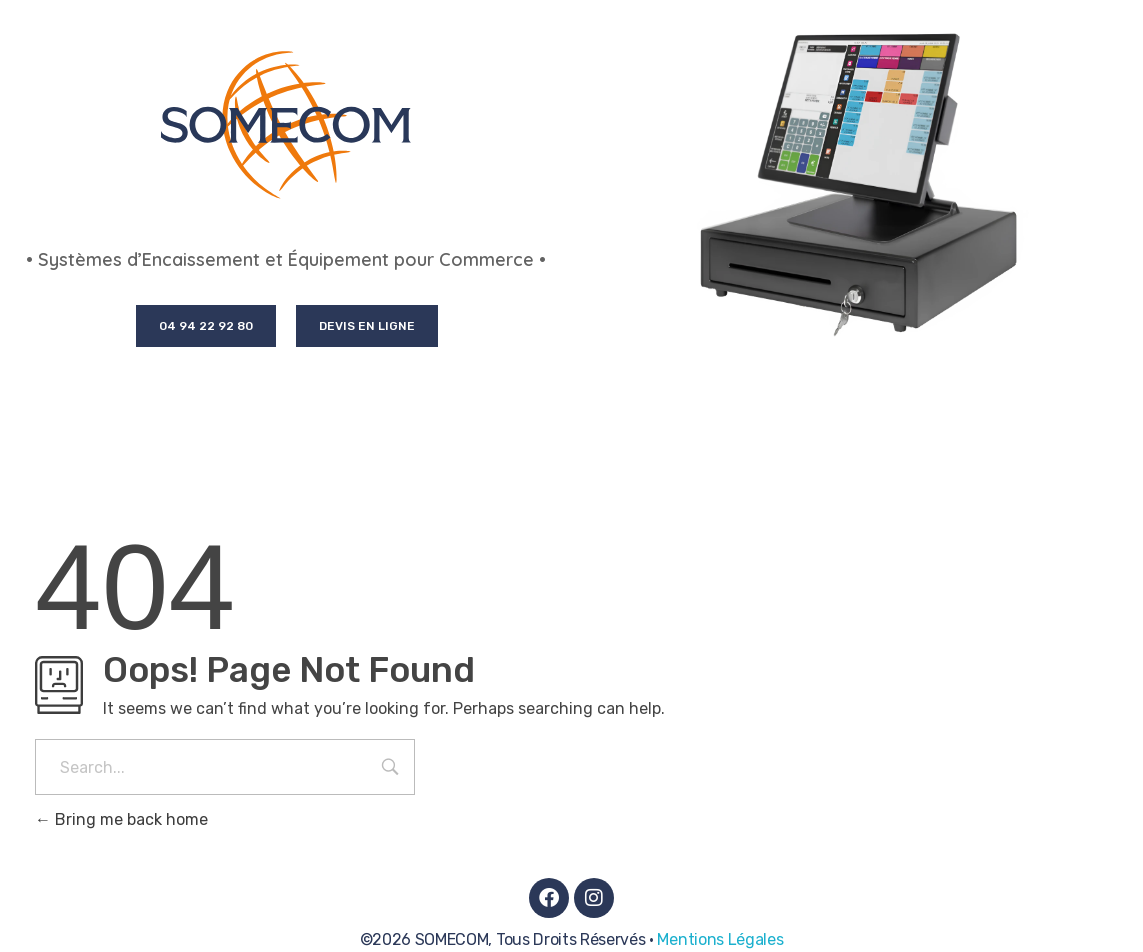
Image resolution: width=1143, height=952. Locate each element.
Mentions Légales (720, 939)
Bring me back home (121, 819)
